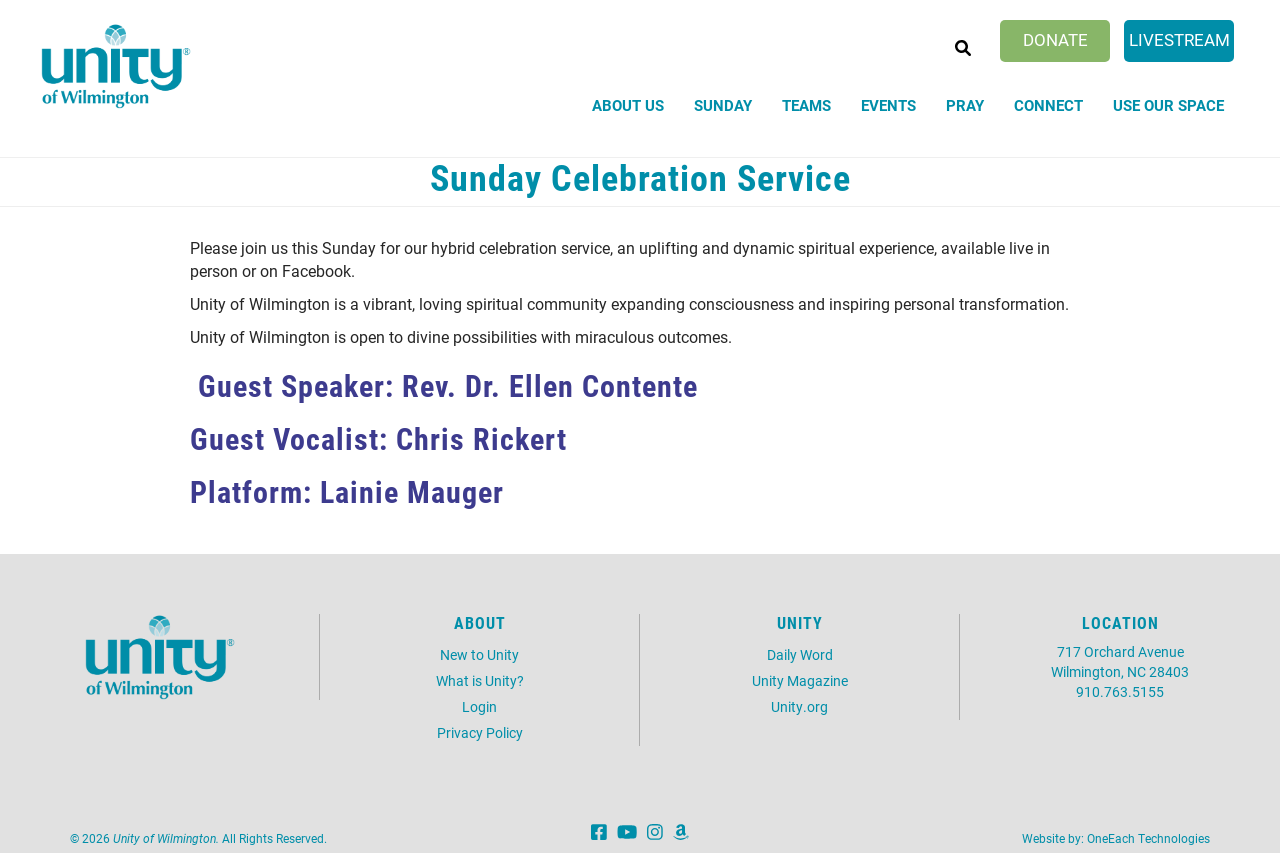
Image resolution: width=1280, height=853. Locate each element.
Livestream (1179, 39)
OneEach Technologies (1148, 838)
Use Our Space (1168, 105)
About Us (628, 105)
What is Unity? (480, 680)
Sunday (723, 105)
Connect (1048, 105)
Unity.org (799, 706)
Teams (806, 105)
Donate (1055, 39)
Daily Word (800, 654)
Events (888, 105)
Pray (965, 105)
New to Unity (479, 654)
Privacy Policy (480, 732)
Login (479, 706)
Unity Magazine (800, 680)
